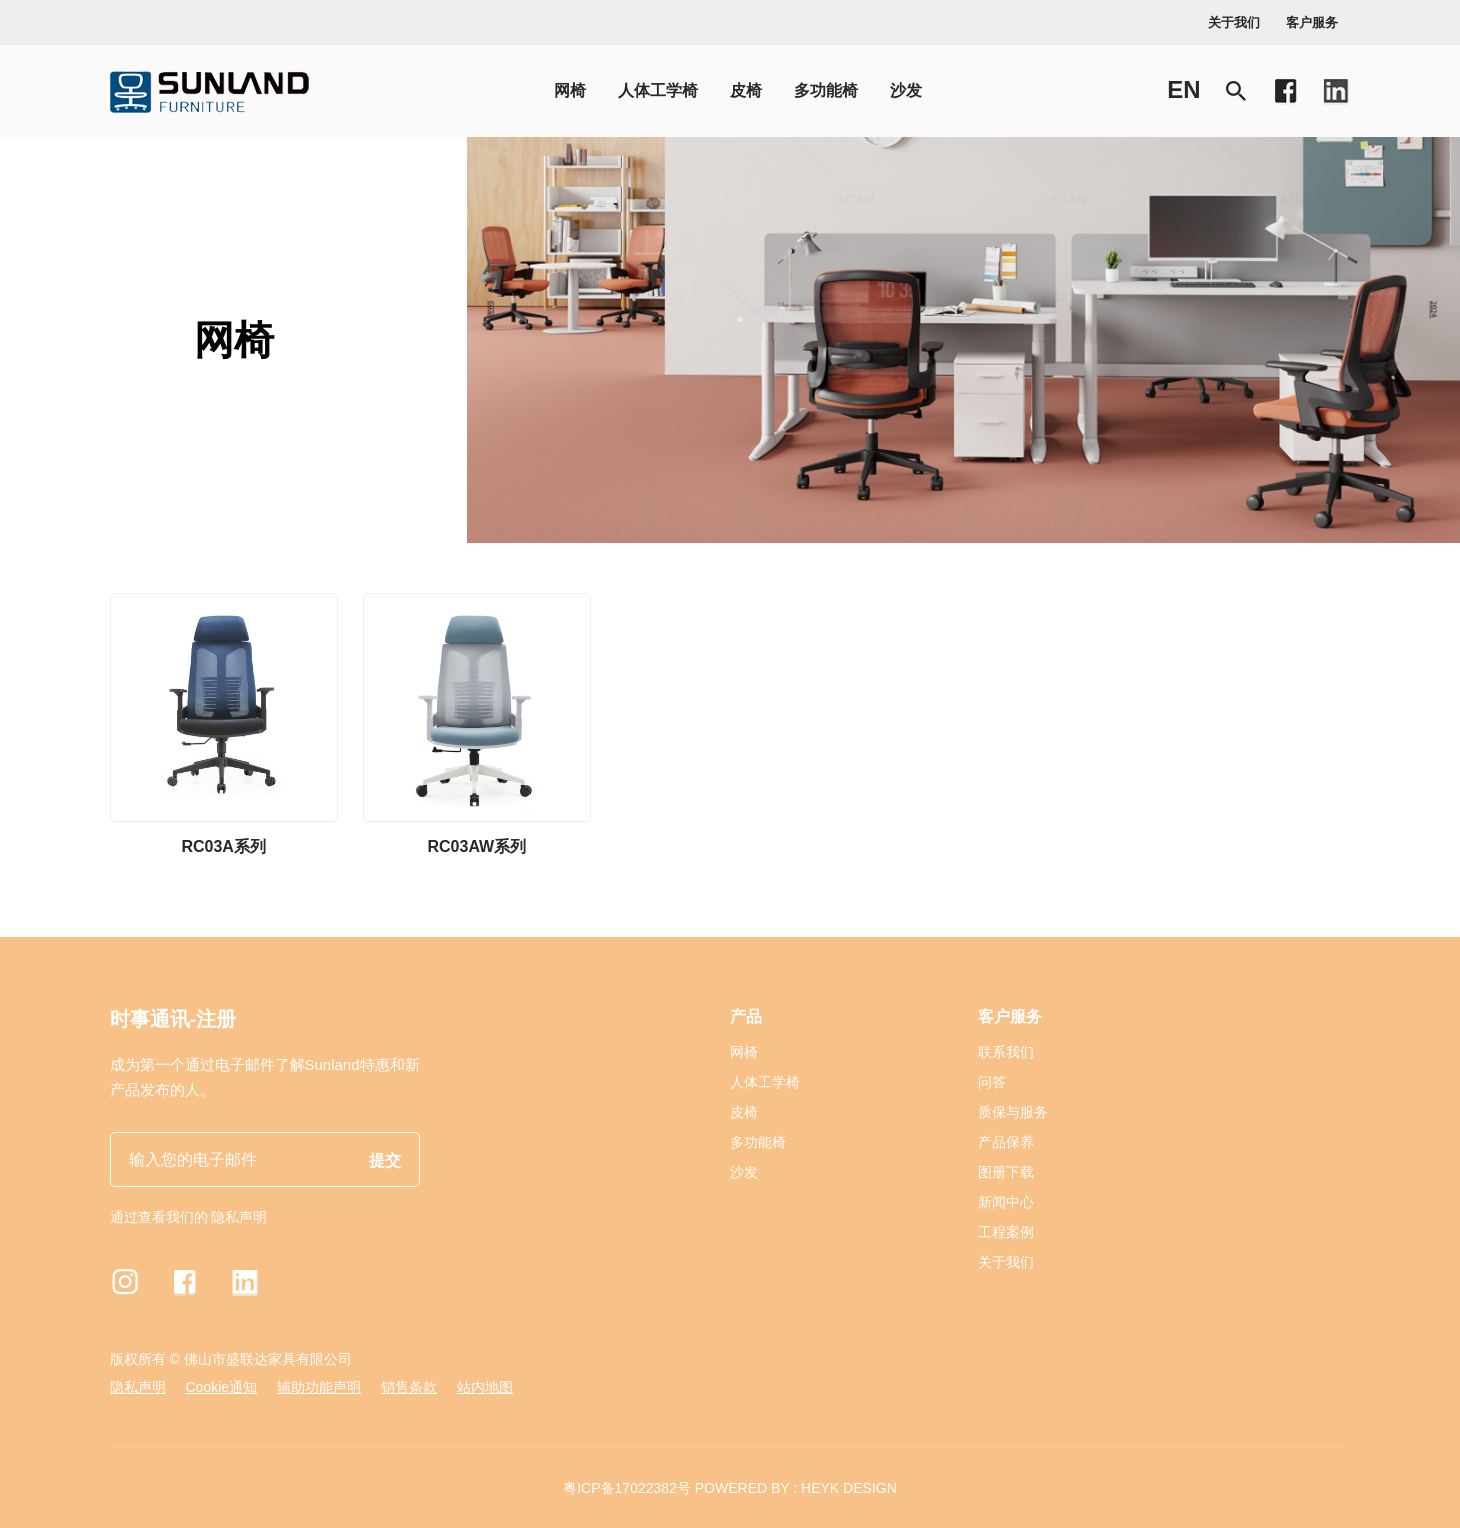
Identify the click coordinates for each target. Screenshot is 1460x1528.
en (1183, 89)
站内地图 (485, 1387)
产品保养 (1006, 1142)
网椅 (570, 90)
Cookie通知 (222, 1387)
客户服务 (1312, 22)
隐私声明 (239, 1217)
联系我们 (1006, 1052)
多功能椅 (826, 90)
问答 (992, 1082)
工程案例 (1006, 1232)
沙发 (906, 90)
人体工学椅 (658, 90)
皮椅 (746, 90)
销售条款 (409, 1387)
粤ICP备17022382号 (627, 1488)
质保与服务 (1013, 1112)
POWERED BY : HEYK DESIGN (796, 1488)
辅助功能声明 (319, 1387)
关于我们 (1234, 22)
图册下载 (1006, 1172)
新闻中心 (1006, 1202)
